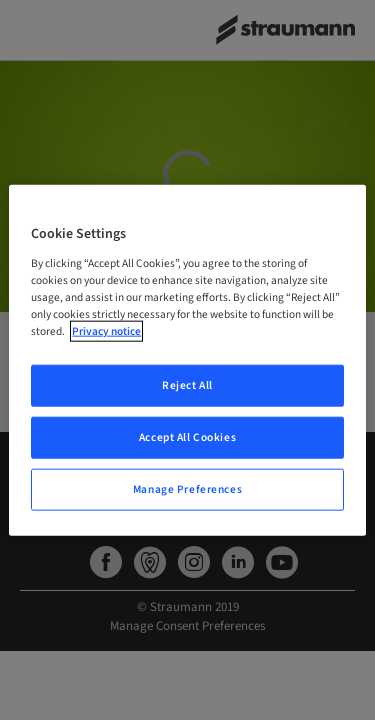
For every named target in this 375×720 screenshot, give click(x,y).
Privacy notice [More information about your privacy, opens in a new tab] (106, 331)
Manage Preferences (187, 488)
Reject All (187, 385)
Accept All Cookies (187, 436)
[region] (187, 360)
